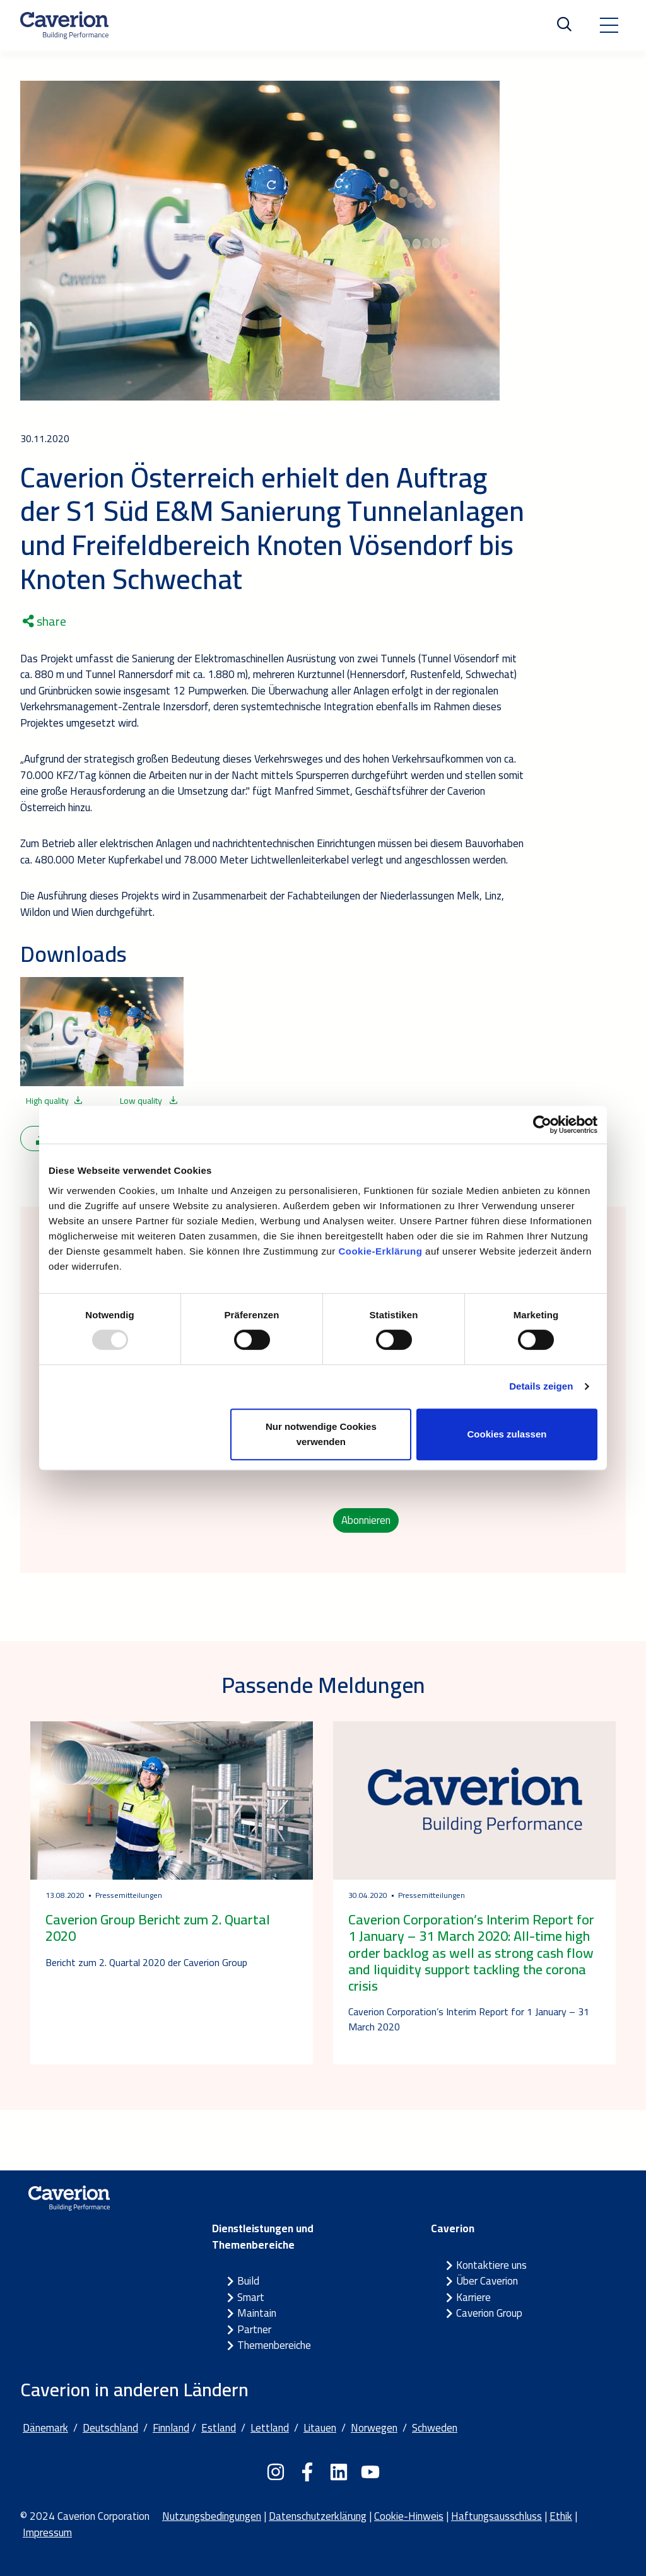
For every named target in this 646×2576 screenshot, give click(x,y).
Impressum (47, 2532)
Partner (254, 2329)
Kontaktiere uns (491, 2265)
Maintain (256, 2313)
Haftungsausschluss (496, 2516)
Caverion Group (489, 2313)
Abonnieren (366, 1520)
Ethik (560, 2516)
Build (248, 2281)
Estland (218, 2428)
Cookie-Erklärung (380, 1251)
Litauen (319, 2428)
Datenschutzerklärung (318, 2516)
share (44, 621)
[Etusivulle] (64, 25)
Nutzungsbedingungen (211, 2516)
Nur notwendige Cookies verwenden (321, 1434)
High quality (54, 1100)
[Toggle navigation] (609, 25)
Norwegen (374, 2428)
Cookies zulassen (507, 1434)
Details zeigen (541, 1386)
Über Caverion (487, 2281)
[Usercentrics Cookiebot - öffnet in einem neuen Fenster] (542, 1124)
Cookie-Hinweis (408, 2516)
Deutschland (110, 2428)
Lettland (269, 2428)
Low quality (149, 1100)
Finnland (171, 2428)
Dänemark (45, 2428)
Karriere (473, 2297)
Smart (250, 2297)
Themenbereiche (274, 2345)
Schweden (434, 2428)
